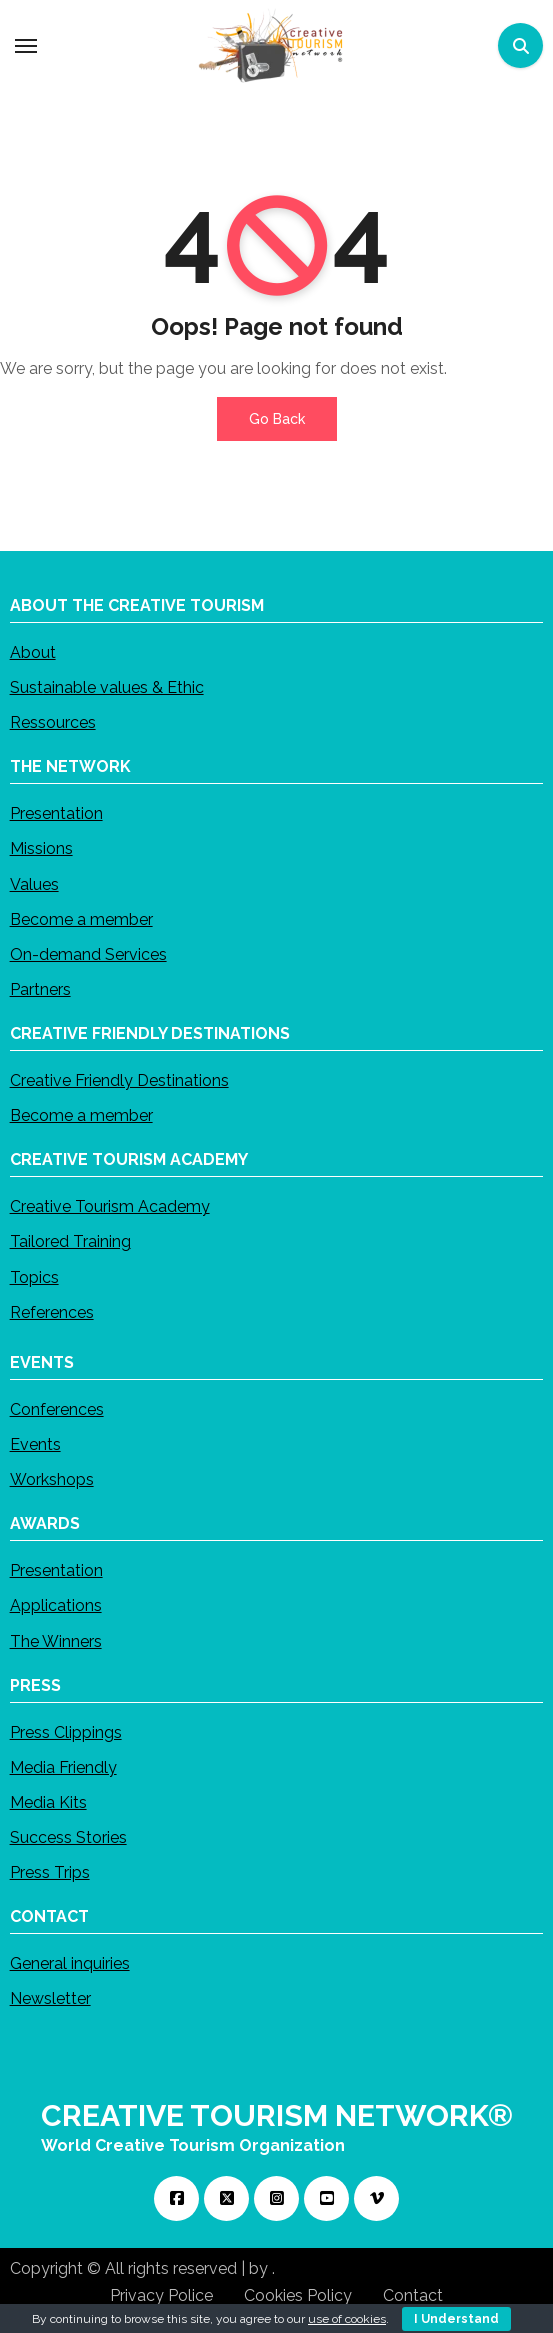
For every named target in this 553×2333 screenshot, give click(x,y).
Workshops (52, 1479)
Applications (56, 1605)
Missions (41, 848)
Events (35, 1444)
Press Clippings (66, 1731)
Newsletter (50, 1998)
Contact (413, 2295)
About (33, 651)
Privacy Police (161, 2295)
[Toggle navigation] (26, 46)
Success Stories (68, 1837)
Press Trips (50, 1872)
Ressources (53, 722)
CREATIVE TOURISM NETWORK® (277, 2115)
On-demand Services (88, 953)
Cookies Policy (298, 2295)
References (52, 1311)
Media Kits (48, 1801)
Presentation (56, 813)
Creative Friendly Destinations (119, 1080)
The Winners (56, 1640)
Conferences (57, 1408)
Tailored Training (70, 1241)
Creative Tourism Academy (110, 1206)
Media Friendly (63, 1766)
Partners (40, 989)
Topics (34, 1276)
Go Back (277, 419)
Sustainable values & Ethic (107, 687)
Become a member (81, 918)
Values (34, 883)
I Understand (456, 2319)
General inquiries (70, 1963)
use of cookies (347, 2319)
